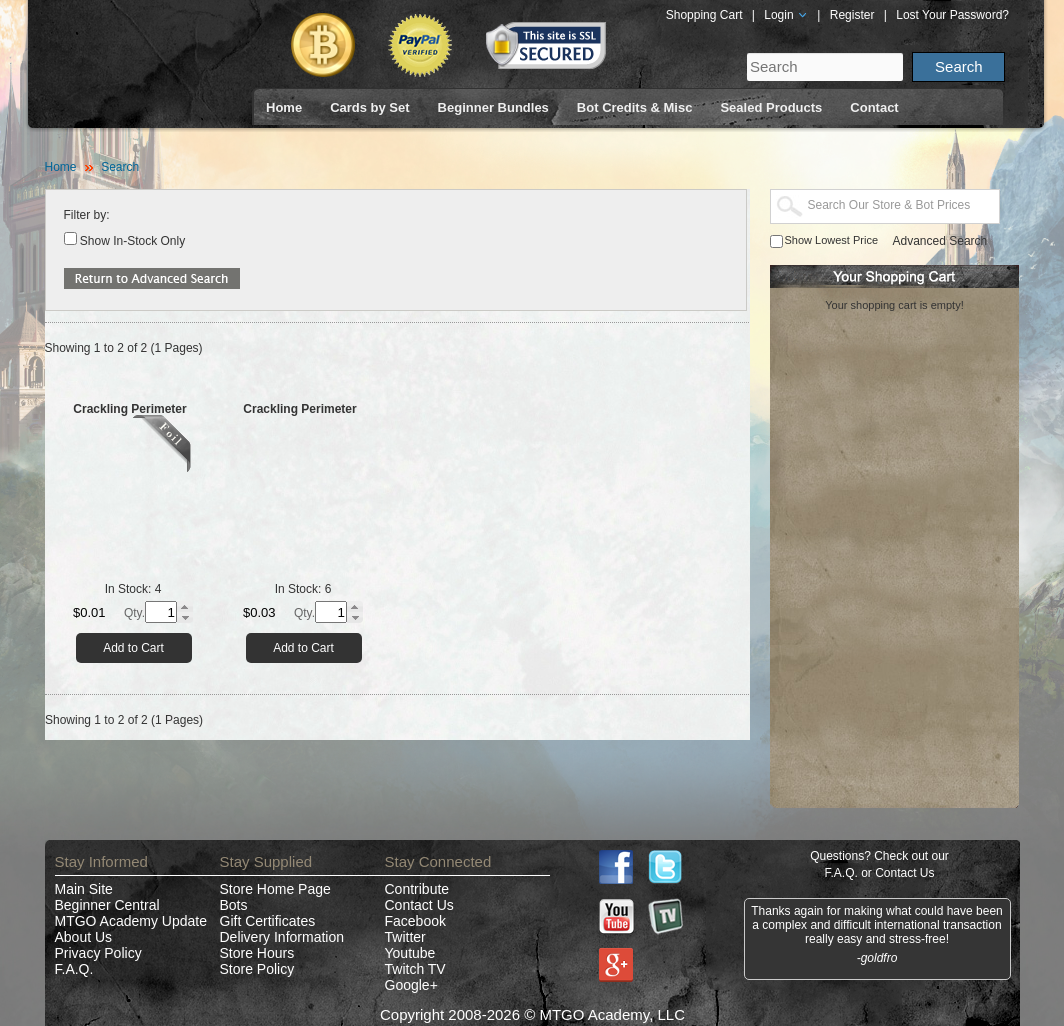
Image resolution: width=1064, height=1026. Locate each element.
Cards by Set (369, 107)
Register (852, 15)
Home (284, 107)
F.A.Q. (74, 969)
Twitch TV (415, 969)
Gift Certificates (268, 921)
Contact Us (419, 905)
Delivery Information (282, 937)
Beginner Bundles (493, 107)
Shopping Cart (704, 15)
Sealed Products (771, 107)
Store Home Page (275, 889)
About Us (84, 937)
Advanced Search (940, 241)
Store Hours (257, 953)
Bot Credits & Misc (635, 107)
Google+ (411, 985)
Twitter (405, 937)
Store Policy (257, 969)
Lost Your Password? (952, 15)
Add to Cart (133, 648)
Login (786, 15)
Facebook (415, 921)
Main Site (84, 889)
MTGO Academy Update (131, 921)
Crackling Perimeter (129, 409)
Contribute (417, 889)
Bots (234, 905)
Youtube (410, 953)
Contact (874, 107)
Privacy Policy (98, 953)
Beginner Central (107, 905)
